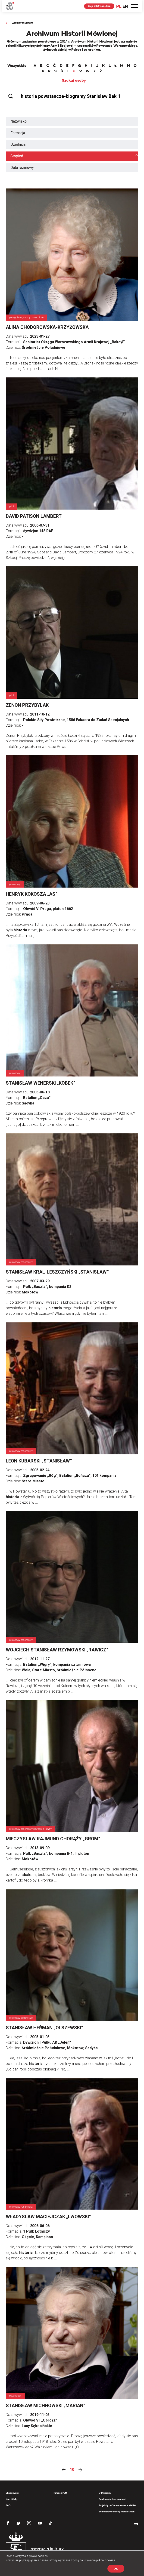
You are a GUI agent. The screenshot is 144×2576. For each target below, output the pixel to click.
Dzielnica (17, 144)
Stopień (16, 156)
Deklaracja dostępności (112, 2499)
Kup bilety (12, 2499)
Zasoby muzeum (22, 22)
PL (118, 6)
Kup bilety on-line (99, 6)
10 (72, 2469)
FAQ (8, 2505)
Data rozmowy (22, 167)
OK (116, 2568)
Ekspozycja (12, 2492)
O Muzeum (105, 2492)
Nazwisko (18, 121)
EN (125, 6)
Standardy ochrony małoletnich (117, 2511)
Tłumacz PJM (59, 2492)
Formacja (17, 133)
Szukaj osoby (74, 80)
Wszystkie (16, 66)
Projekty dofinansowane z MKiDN (117, 2505)
